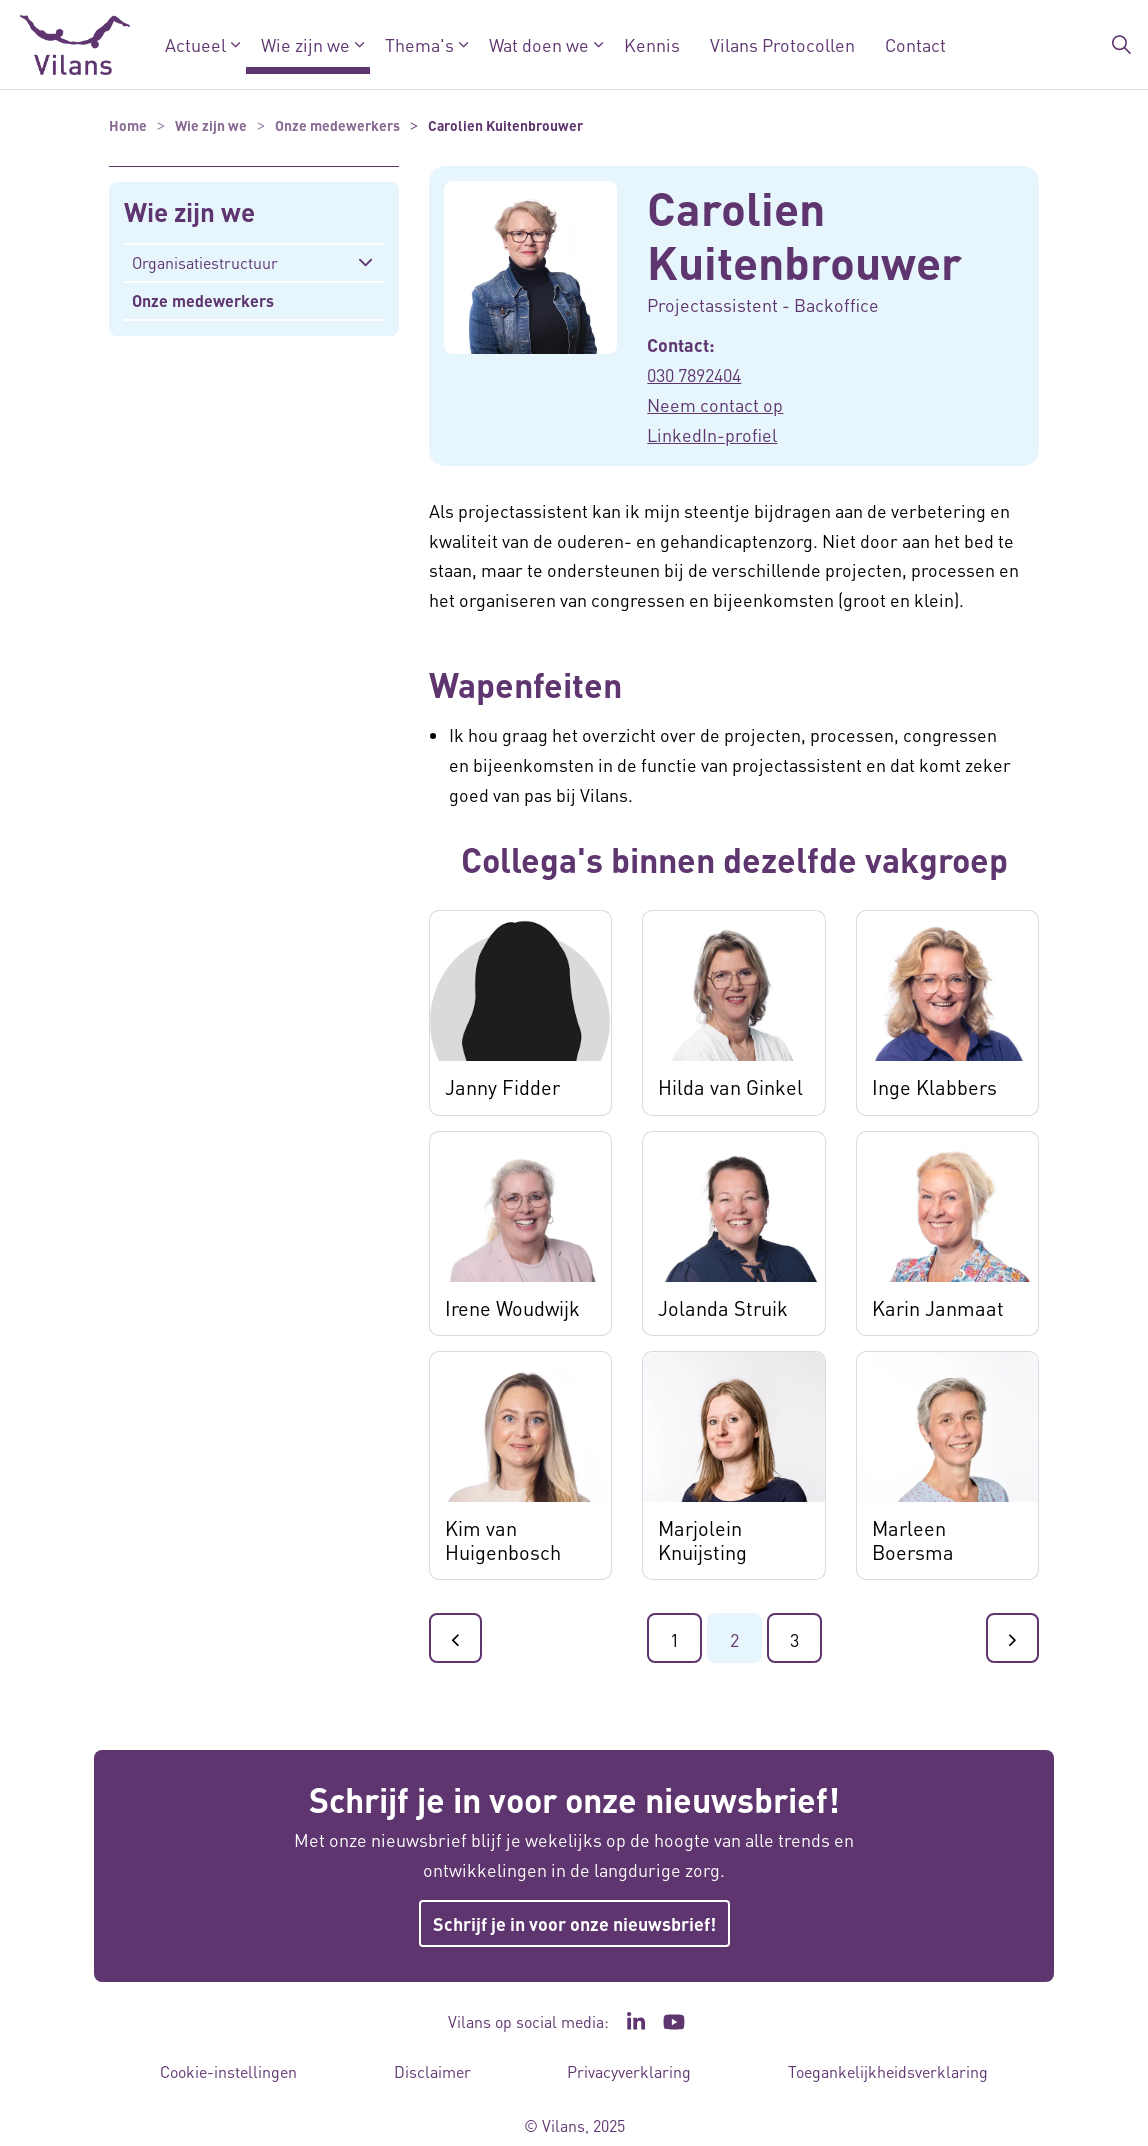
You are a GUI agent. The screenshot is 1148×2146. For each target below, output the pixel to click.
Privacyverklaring (629, 2071)
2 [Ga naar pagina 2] (734, 1639)
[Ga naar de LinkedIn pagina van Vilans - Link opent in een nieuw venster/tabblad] (636, 2022)
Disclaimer (432, 2071)
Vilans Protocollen (782, 44)
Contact (915, 44)
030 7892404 (694, 374)
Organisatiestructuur (205, 262)
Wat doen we (539, 44)
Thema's (419, 44)
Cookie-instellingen (228, 2071)
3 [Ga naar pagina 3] (794, 1639)
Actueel (195, 44)
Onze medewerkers (203, 300)
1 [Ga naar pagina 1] (674, 1639)
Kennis (652, 44)
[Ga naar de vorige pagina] (455, 1638)
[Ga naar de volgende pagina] (1012, 1638)
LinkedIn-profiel (712, 434)
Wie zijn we (305, 44)
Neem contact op (715, 404)
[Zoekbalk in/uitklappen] (1122, 45)
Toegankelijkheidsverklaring (888, 2071)
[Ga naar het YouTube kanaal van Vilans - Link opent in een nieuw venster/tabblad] (674, 2022)
